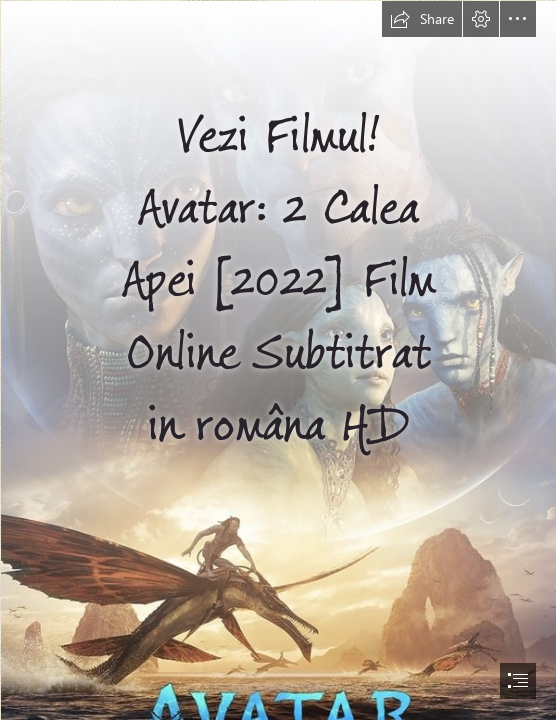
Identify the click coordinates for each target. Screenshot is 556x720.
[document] (278, 360)
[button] (422, 19)
